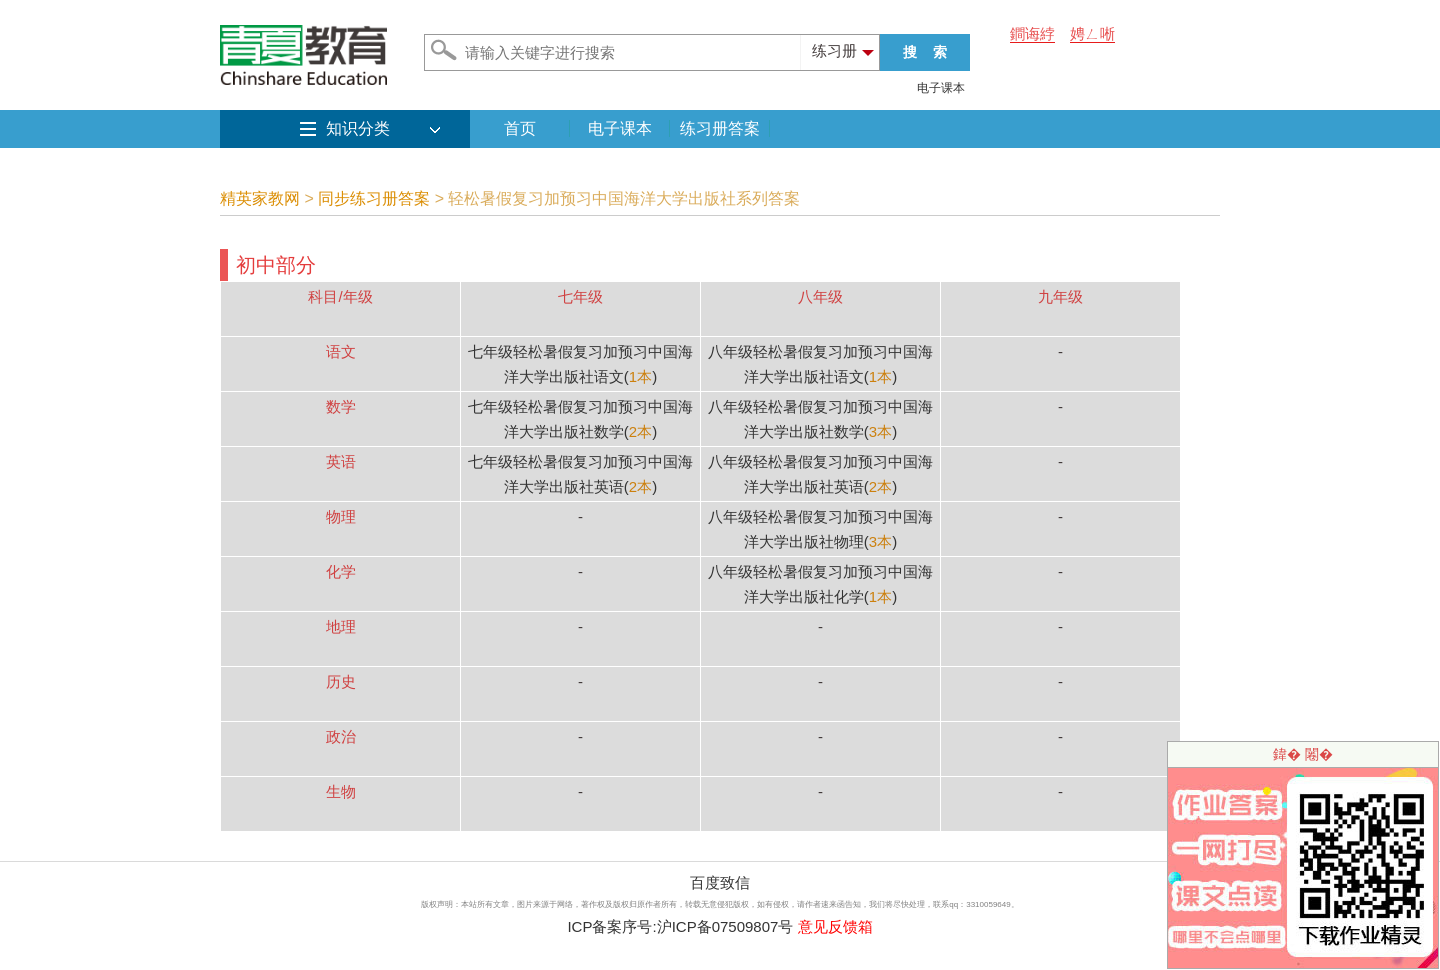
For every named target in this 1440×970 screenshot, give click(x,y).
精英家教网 (260, 198)
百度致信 (720, 882)
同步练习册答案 (374, 198)
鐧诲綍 (1032, 33)
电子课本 (941, 88)
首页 (520, 128)
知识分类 (358, 128)
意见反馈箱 (835, 926)
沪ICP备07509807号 (725, 926)
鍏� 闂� (1303, 754)
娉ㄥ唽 (1092, 33)
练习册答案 (720, 128)
